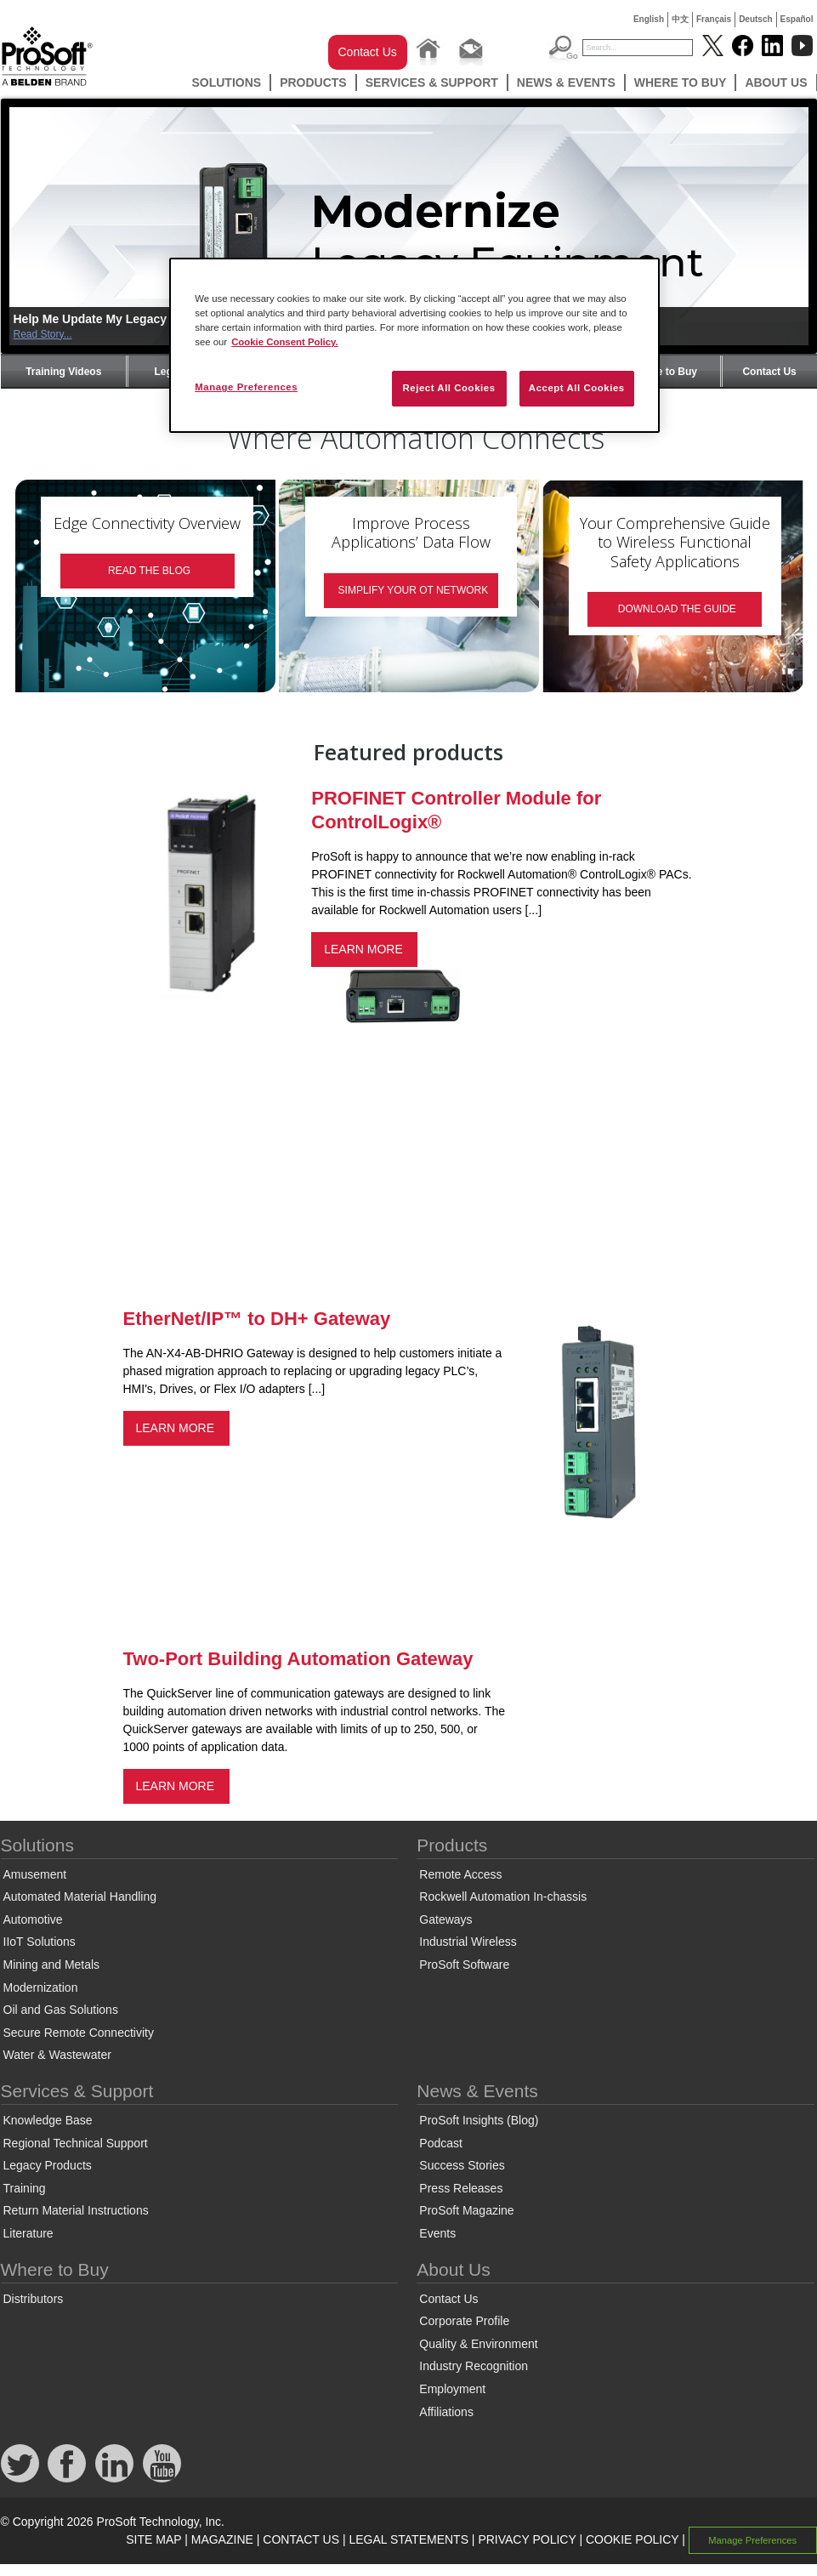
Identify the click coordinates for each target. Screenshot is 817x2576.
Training (24, 2188)
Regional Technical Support (75, 2143)
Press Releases (460, 2188)
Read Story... (43, 334)
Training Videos (63, 372)
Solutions (226, 82)
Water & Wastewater (57, 2054)
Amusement (35, 1874)
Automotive (33, 1919)
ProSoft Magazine (466, 2210)
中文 (680, 19)
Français (713, 19)
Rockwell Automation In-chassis (503, 1896)
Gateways (445, 1919)
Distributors (33, 2299)
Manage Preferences (752, 2540)
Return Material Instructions (76, 2210)
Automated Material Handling (80, 1896)
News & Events (566, 82)
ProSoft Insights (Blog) (478, 2120)
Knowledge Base (48, 2120)
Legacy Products (47, 2165)
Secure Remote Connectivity (78, 2032)
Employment (452, 2389)
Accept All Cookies (577, 388)
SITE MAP (153, 2539)
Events (437, 2233)
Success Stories (461, 2165)
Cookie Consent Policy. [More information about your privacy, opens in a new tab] (284, 342)
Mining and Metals (51, 1964)
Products (313, 82)
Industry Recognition (473, 2366)
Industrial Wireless (467, 1941)
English (648, 19)
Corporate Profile (464, 2321)
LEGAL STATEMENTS (408, 2539)
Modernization (40, 1987)
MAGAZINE (222, 2539)
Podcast (440, 2143)
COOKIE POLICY (632, 2539)
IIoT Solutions (39, 1941)
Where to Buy (680, 82)
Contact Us (367, 52)
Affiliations (446, 2412)
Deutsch (755, 19)
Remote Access (460, 1874)
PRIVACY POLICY (527, 2539)
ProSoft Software (464, 1964)
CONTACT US (301, 2539)
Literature (28, 2233)
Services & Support (432, 82)
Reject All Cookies (448, 388)
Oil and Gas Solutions (60, 2009)
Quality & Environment (478, 2344)
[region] (414, 345)
